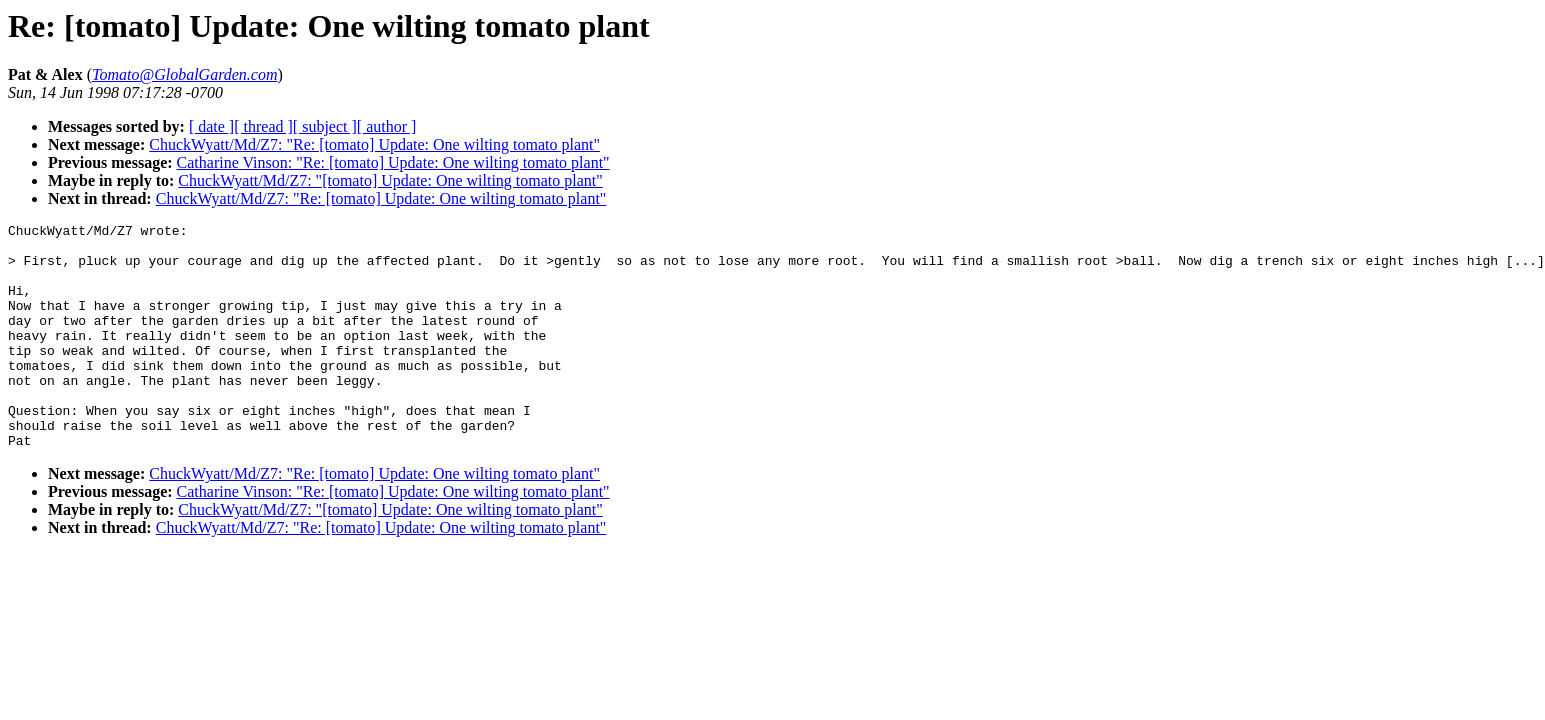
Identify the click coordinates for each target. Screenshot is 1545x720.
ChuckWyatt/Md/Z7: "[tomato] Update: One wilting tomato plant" (390, 180)
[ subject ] (325, 126)
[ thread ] (263, 126)
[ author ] (387, 126)
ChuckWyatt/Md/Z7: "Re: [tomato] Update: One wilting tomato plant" (374, 144)
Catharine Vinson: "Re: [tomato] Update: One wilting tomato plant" (393, 162)
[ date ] (211, 126)
